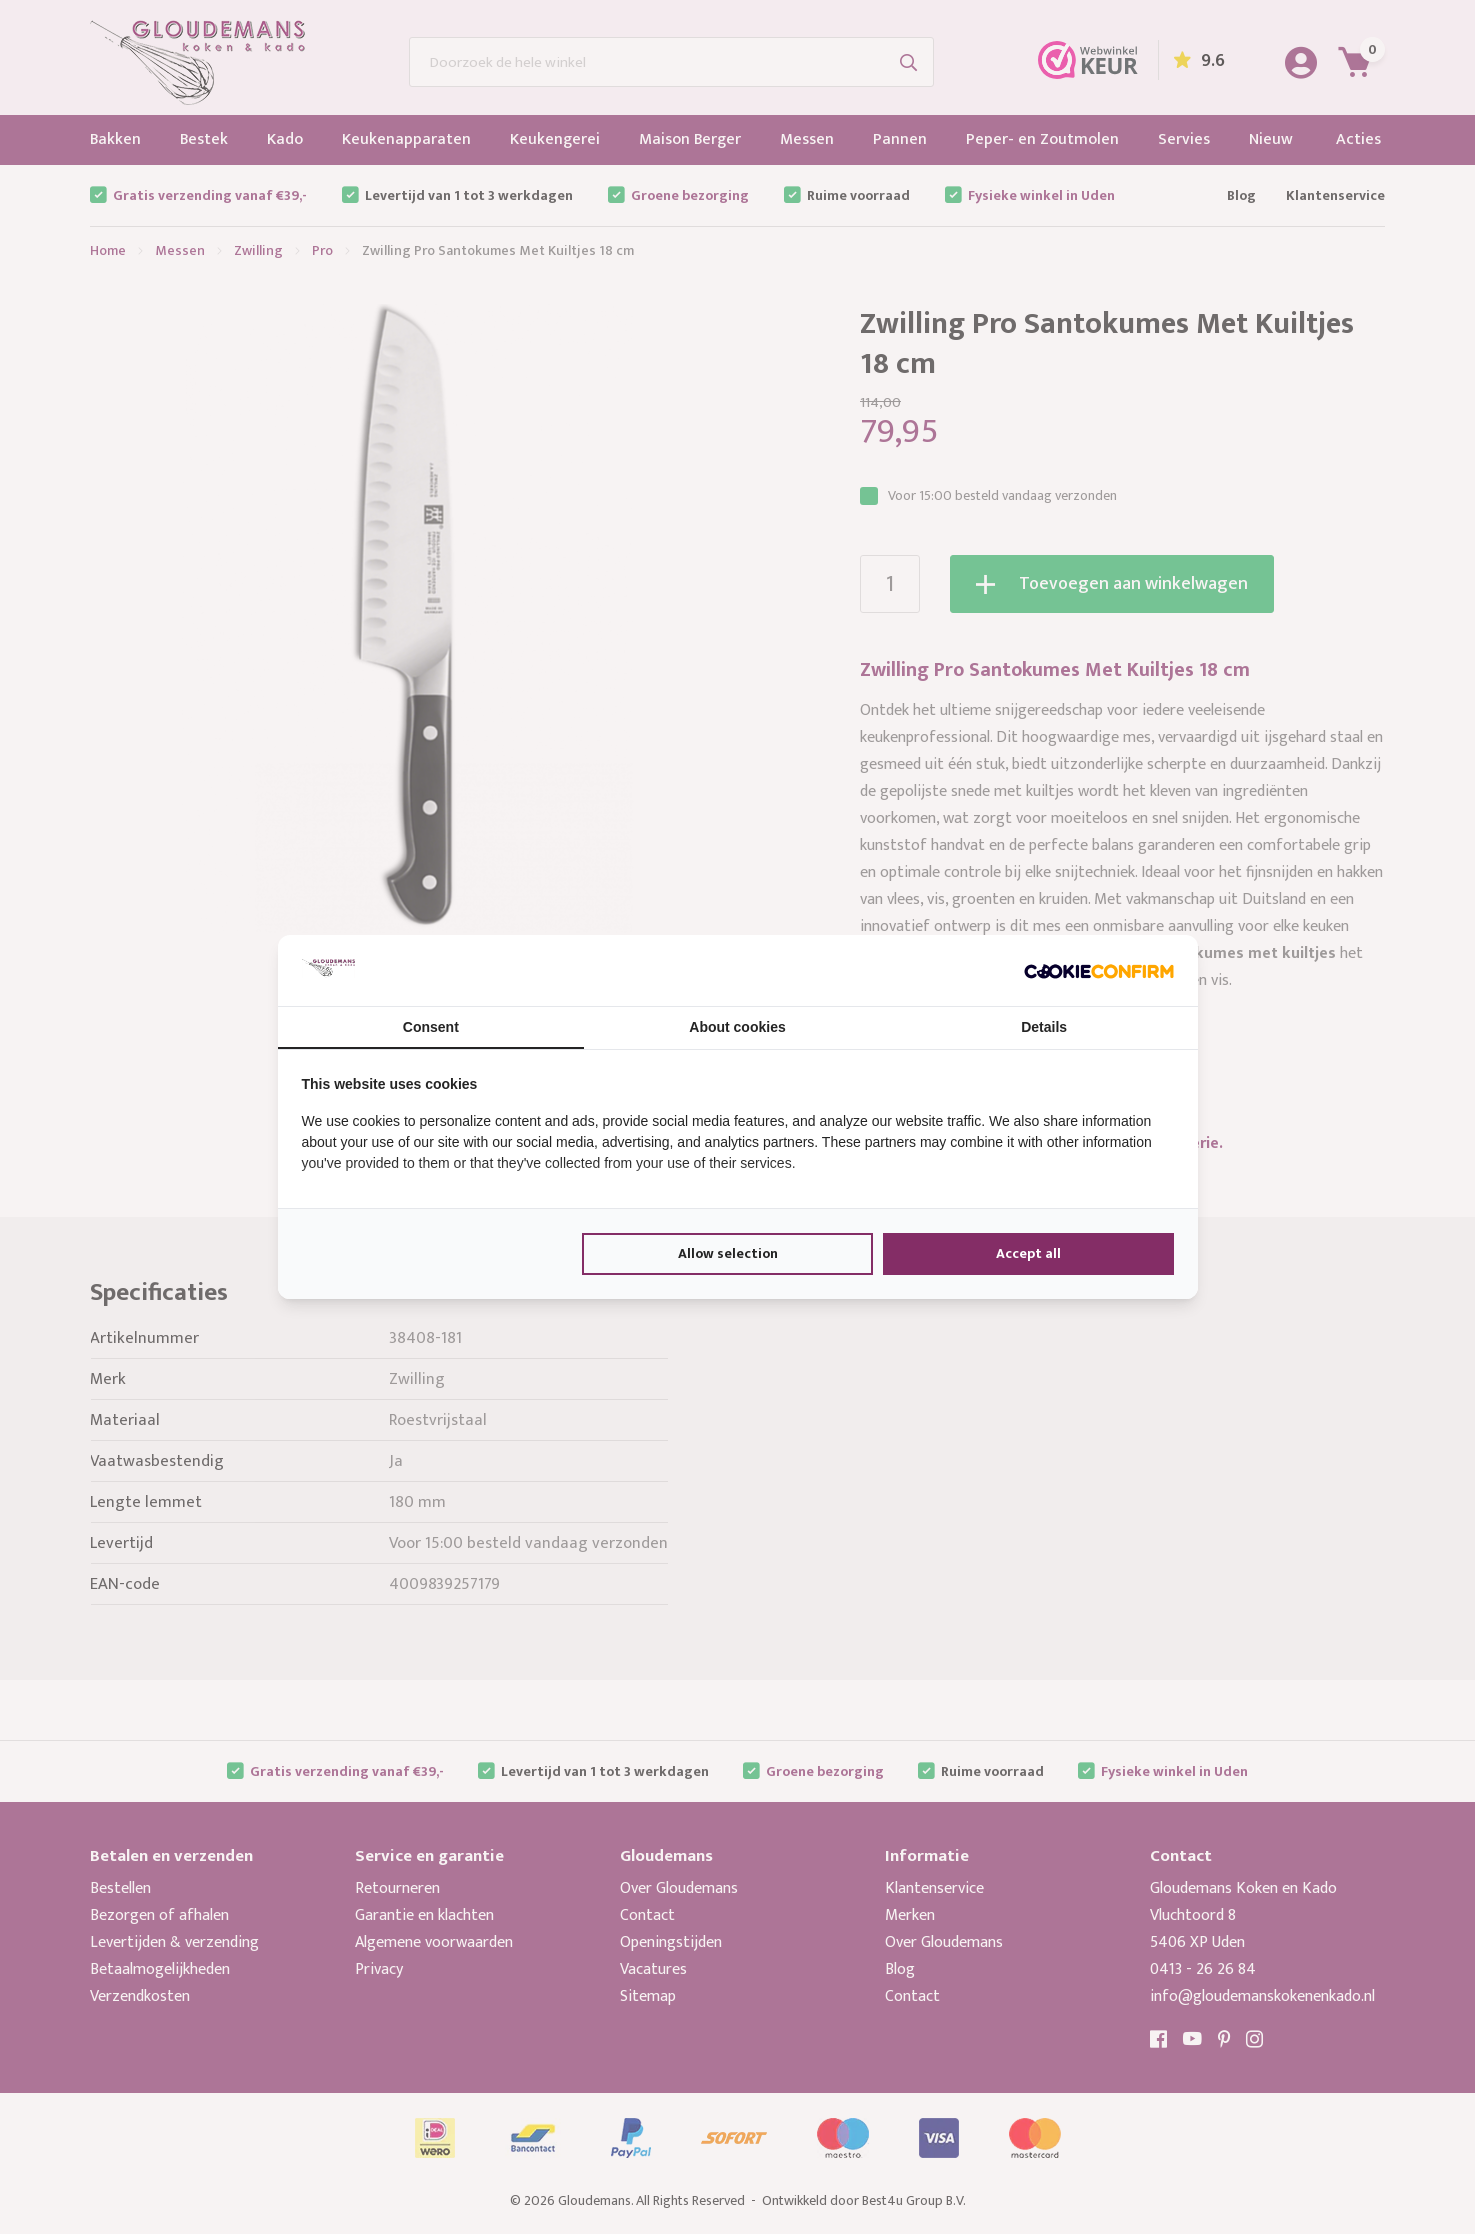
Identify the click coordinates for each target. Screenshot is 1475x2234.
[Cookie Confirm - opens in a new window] (1099, 970)
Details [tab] (1044, 1027)
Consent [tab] (431, 1027)
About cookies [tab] (737, 1027)
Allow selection (728, 1253)
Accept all (1028, 1253)
